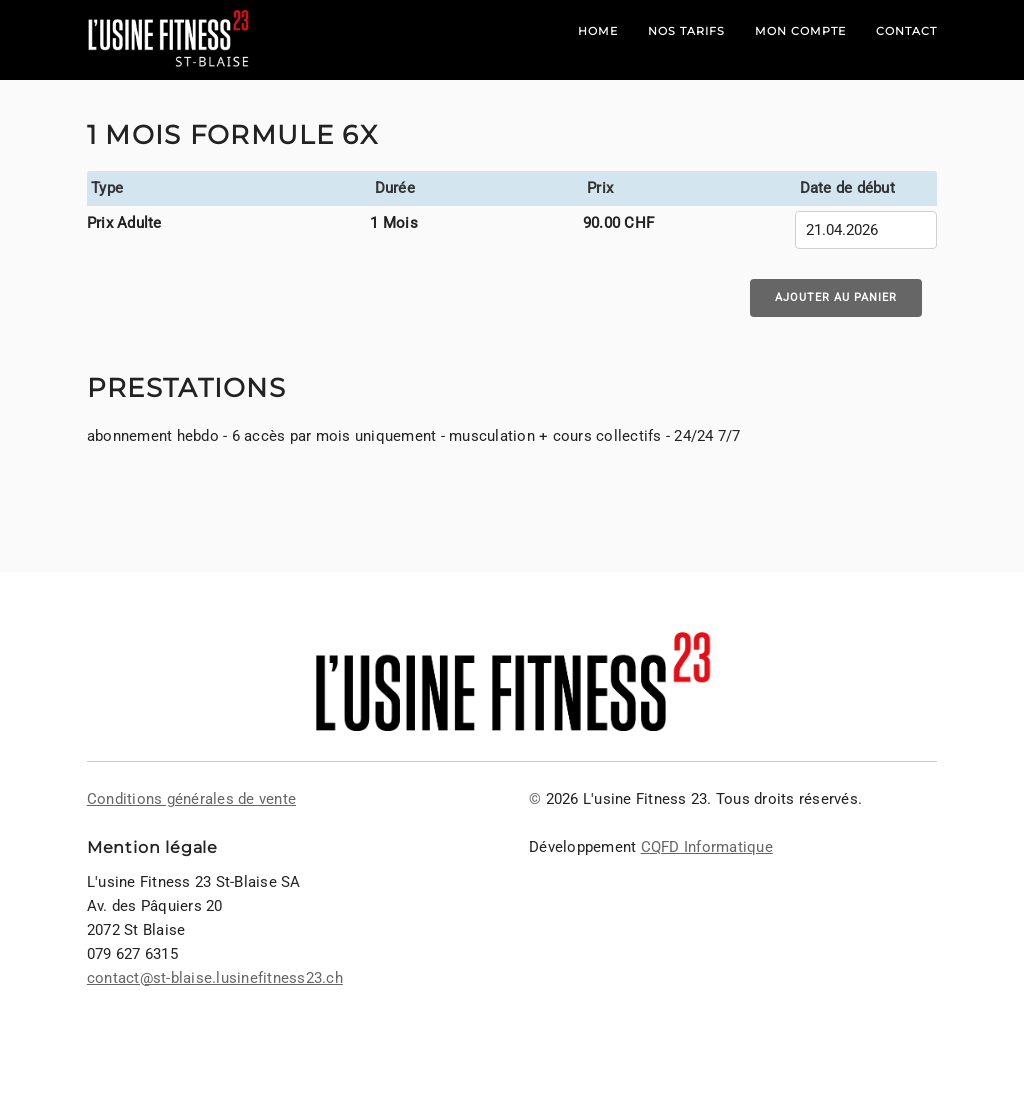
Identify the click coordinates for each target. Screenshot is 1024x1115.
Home (598, 31)
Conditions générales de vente (191, 799)
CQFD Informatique (707, 847)
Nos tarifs (686, 31)
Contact (906, 31)
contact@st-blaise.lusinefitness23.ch (215, 978)
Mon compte (800, 31)
